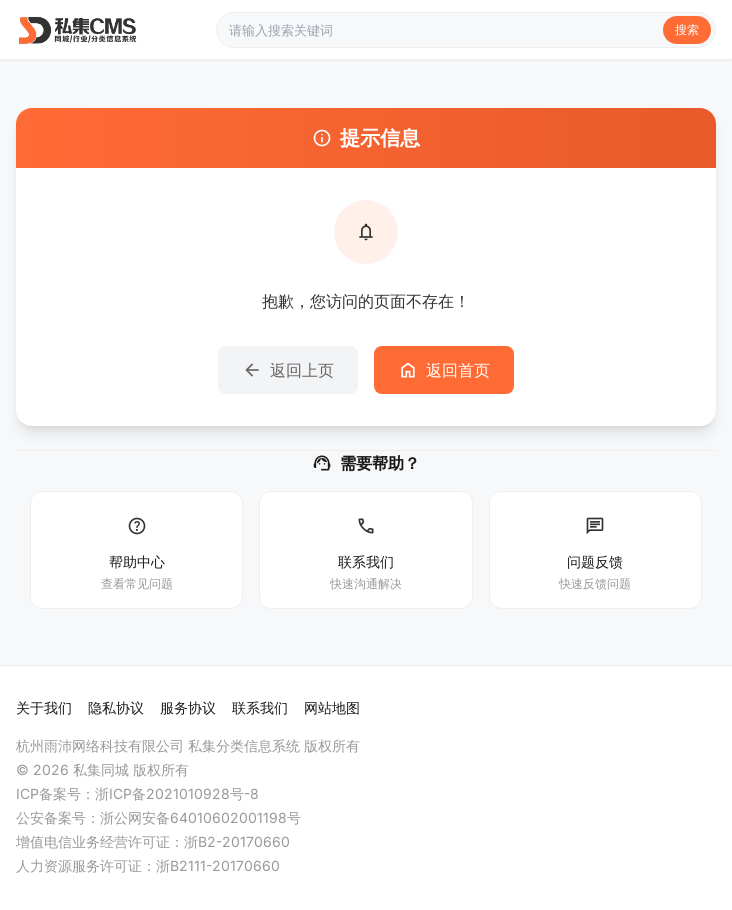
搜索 (687, 29)
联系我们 (260, 707)
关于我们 (44, 707)
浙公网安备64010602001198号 (200, 817)
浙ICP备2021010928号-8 (177, 793)
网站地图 (332, 707)
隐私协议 (116, 707)
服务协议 (188, 707)
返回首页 (444, 370)
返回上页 (288, 370)
